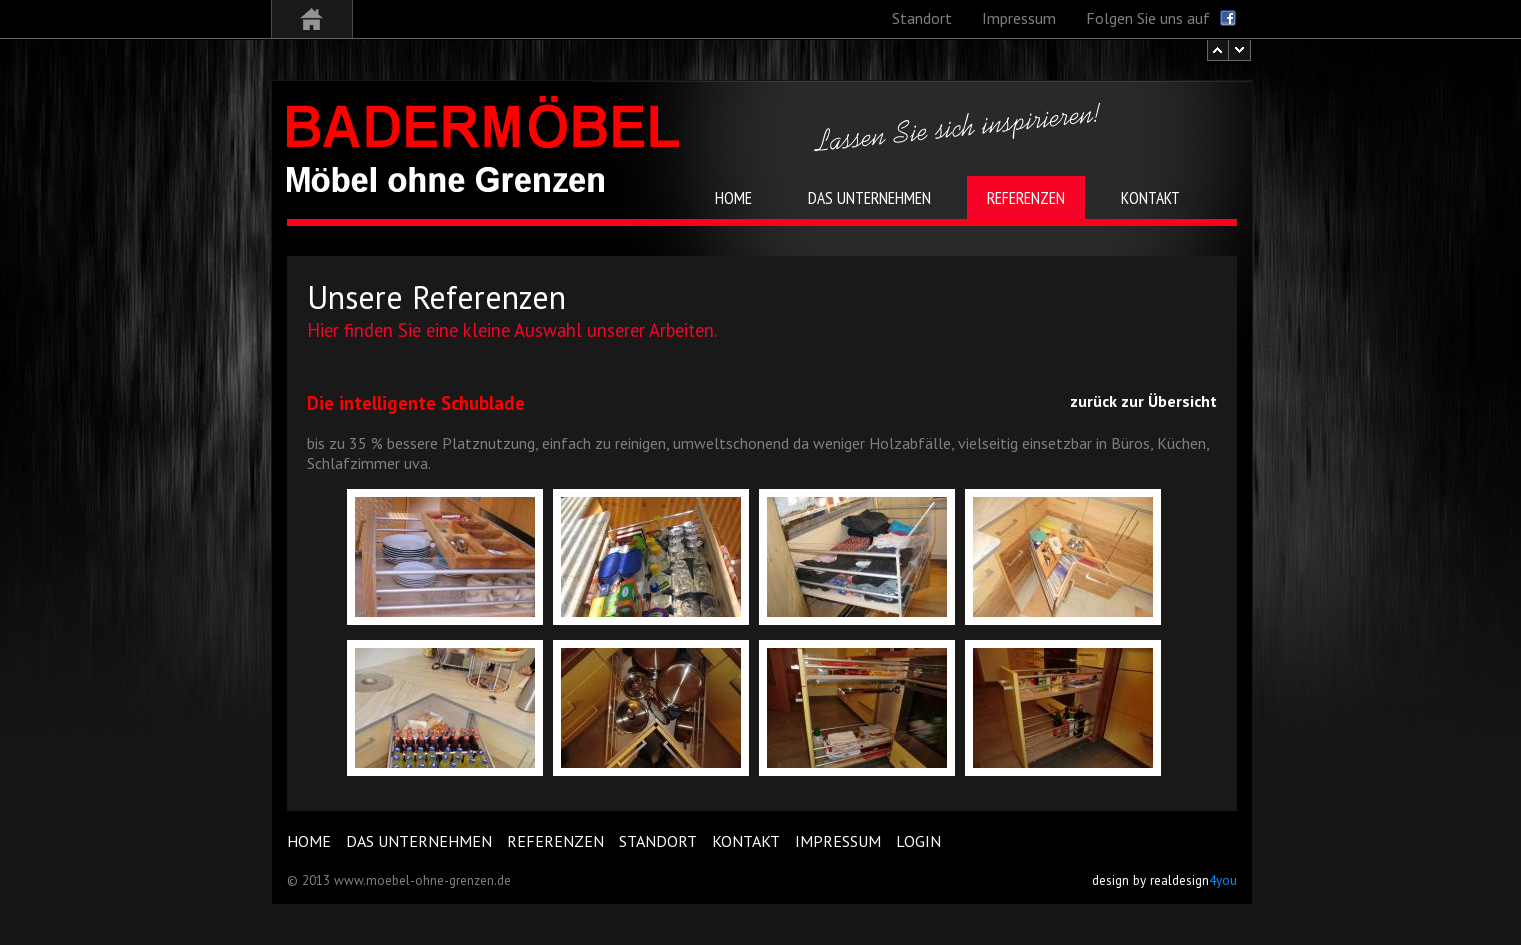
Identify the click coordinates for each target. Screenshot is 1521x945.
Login (918, 841)
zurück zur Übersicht (1143, 401)
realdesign (1193, 880)
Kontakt (746, 841)
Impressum (838, 841)
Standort (658, 841)
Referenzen (555, 841)
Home (309, 841)
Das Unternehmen (419, 841)
